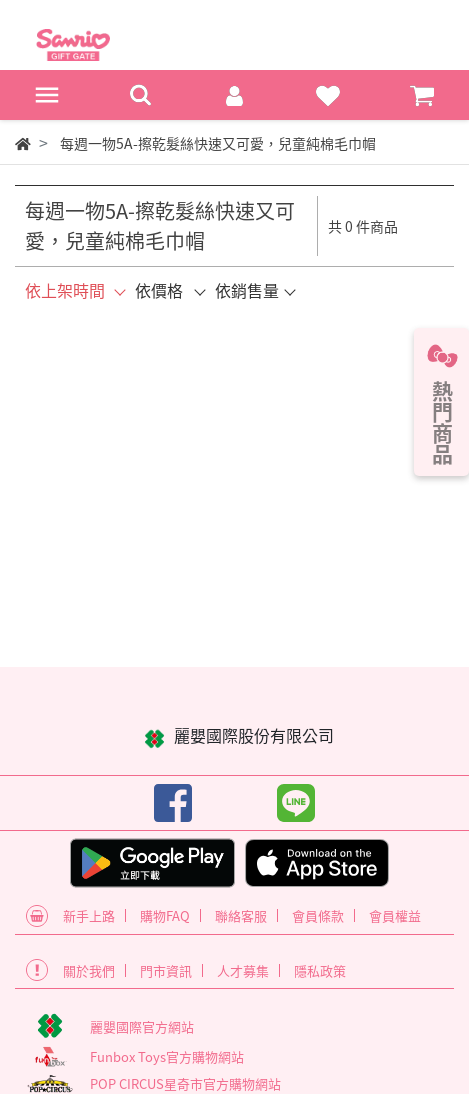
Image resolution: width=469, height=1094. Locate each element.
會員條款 (318, 915)
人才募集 (243, 970)
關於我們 (89, 970)
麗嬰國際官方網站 (142, 1026)
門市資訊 (166, 970)
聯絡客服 (241, 915)
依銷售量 (247, 290)
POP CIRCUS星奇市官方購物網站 (185, 1083)
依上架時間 (65, 290)
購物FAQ (165, 915)
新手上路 (89, 915)
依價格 (159, 290)
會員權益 (395, 915)
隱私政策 (320, 970)
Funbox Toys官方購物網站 (167, 1056)
